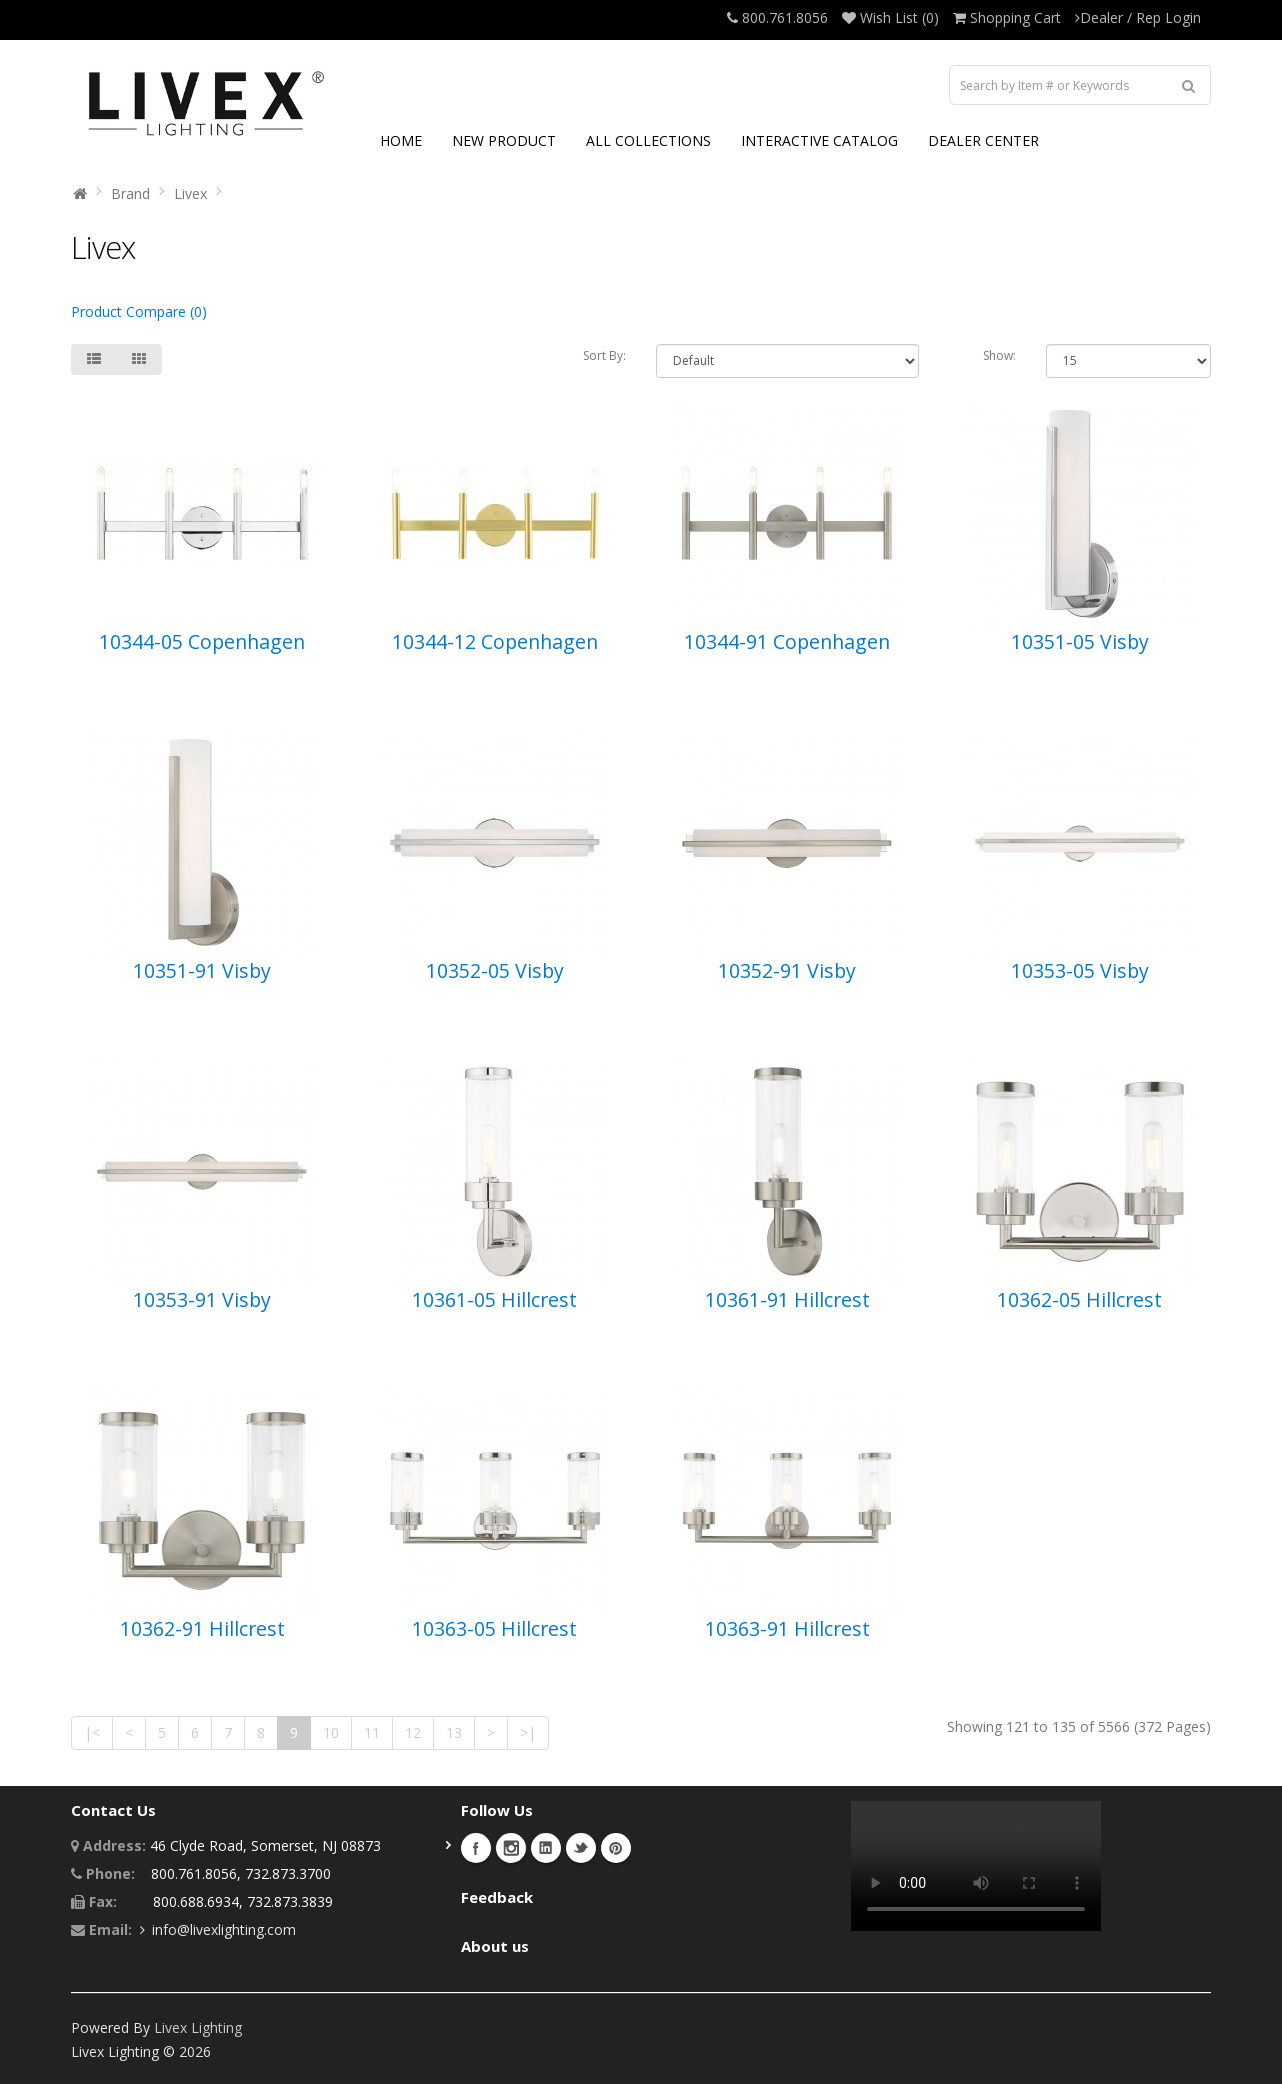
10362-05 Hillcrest (1079, 1299)
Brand (130, 193)
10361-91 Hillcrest (787, 1299)
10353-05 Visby (1080, 970)
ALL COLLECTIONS (648, 140)
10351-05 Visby (1080, 641)
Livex (190, 193)
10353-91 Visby (202, 1299)
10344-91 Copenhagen (787, 641)
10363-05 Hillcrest (494, 1628)
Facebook (476, 1848)
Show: (999, 355)
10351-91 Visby (202, 970)
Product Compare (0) (139, 311)
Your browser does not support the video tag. (976, 1866)
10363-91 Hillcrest (787, 1628)
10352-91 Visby (787, 970)
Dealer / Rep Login (1138, 17)
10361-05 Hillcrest (494, 1299)
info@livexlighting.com (224, 1929)
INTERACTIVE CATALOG (819, 140)
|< (92, 1732)
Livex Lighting (198, 2027)
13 (454, 1732)
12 (413, 1732)
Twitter (581, 1848)
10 (331, 1732)
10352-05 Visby (495, 970)
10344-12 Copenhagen (495, 641)
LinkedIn (546, 1848)
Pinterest (616, 1848)
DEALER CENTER (983, 140)
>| (528, 1732)
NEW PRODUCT (504, 140)
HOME (401, 140)
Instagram (511, 1848)
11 (372, 1732)
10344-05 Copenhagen (202, 641)
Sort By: (604, 355)
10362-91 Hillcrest (202, 1628)
